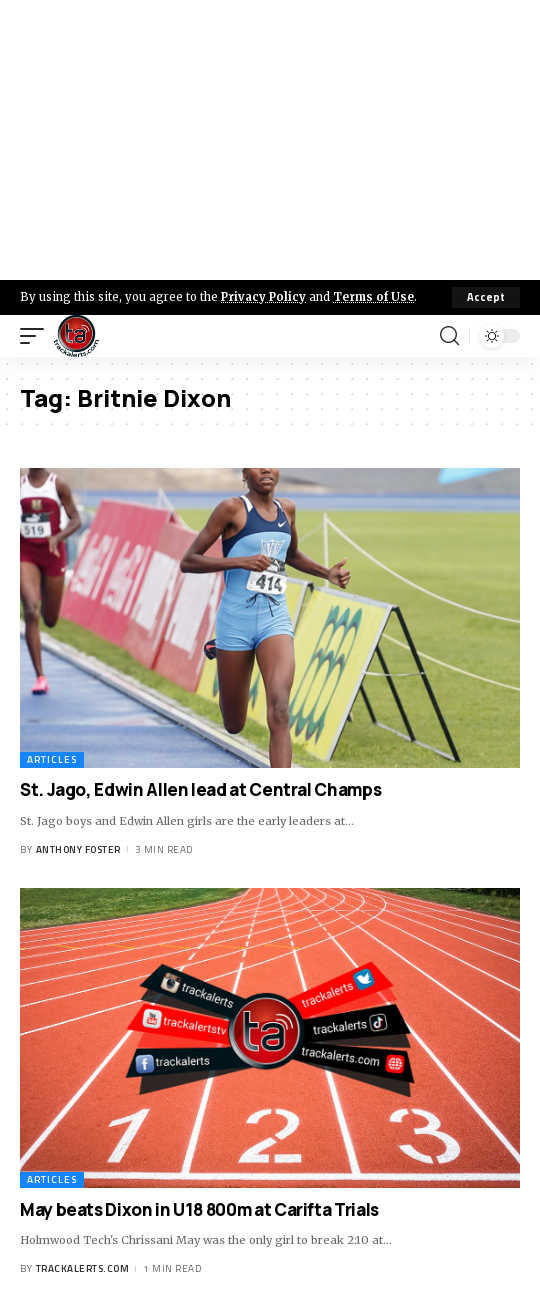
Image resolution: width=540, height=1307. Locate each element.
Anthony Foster (78, 849)
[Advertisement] (270, 140)
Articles (52, 759)
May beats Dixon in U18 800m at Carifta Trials (199, 1209)
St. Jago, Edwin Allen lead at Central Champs (200, 789)
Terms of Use (373, 297)
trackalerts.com (83, 1268)
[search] (449, 336)
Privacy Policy (263, 297)
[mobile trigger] (37, 336)
